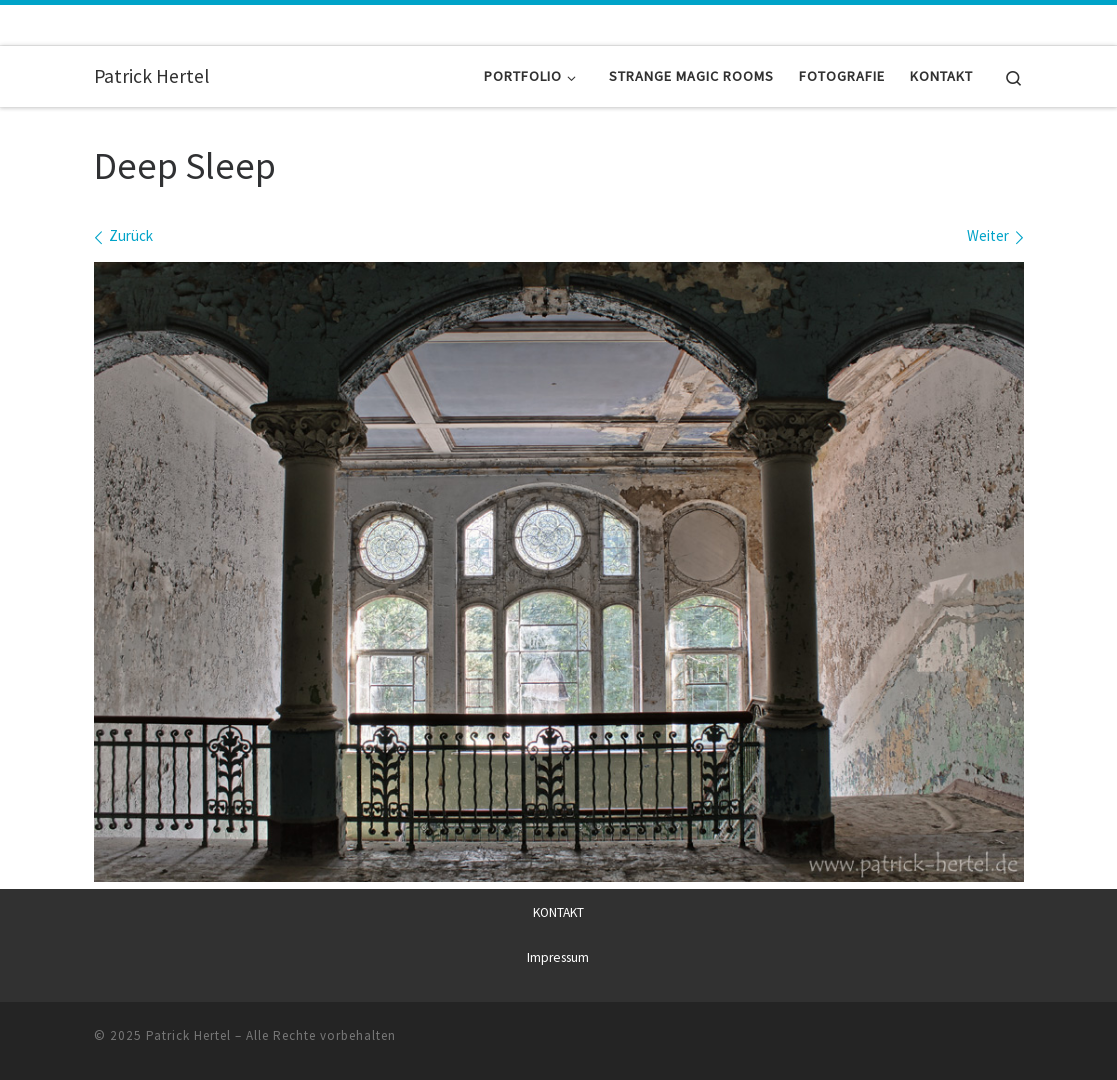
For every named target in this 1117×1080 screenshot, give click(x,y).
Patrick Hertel (188, 1035)
